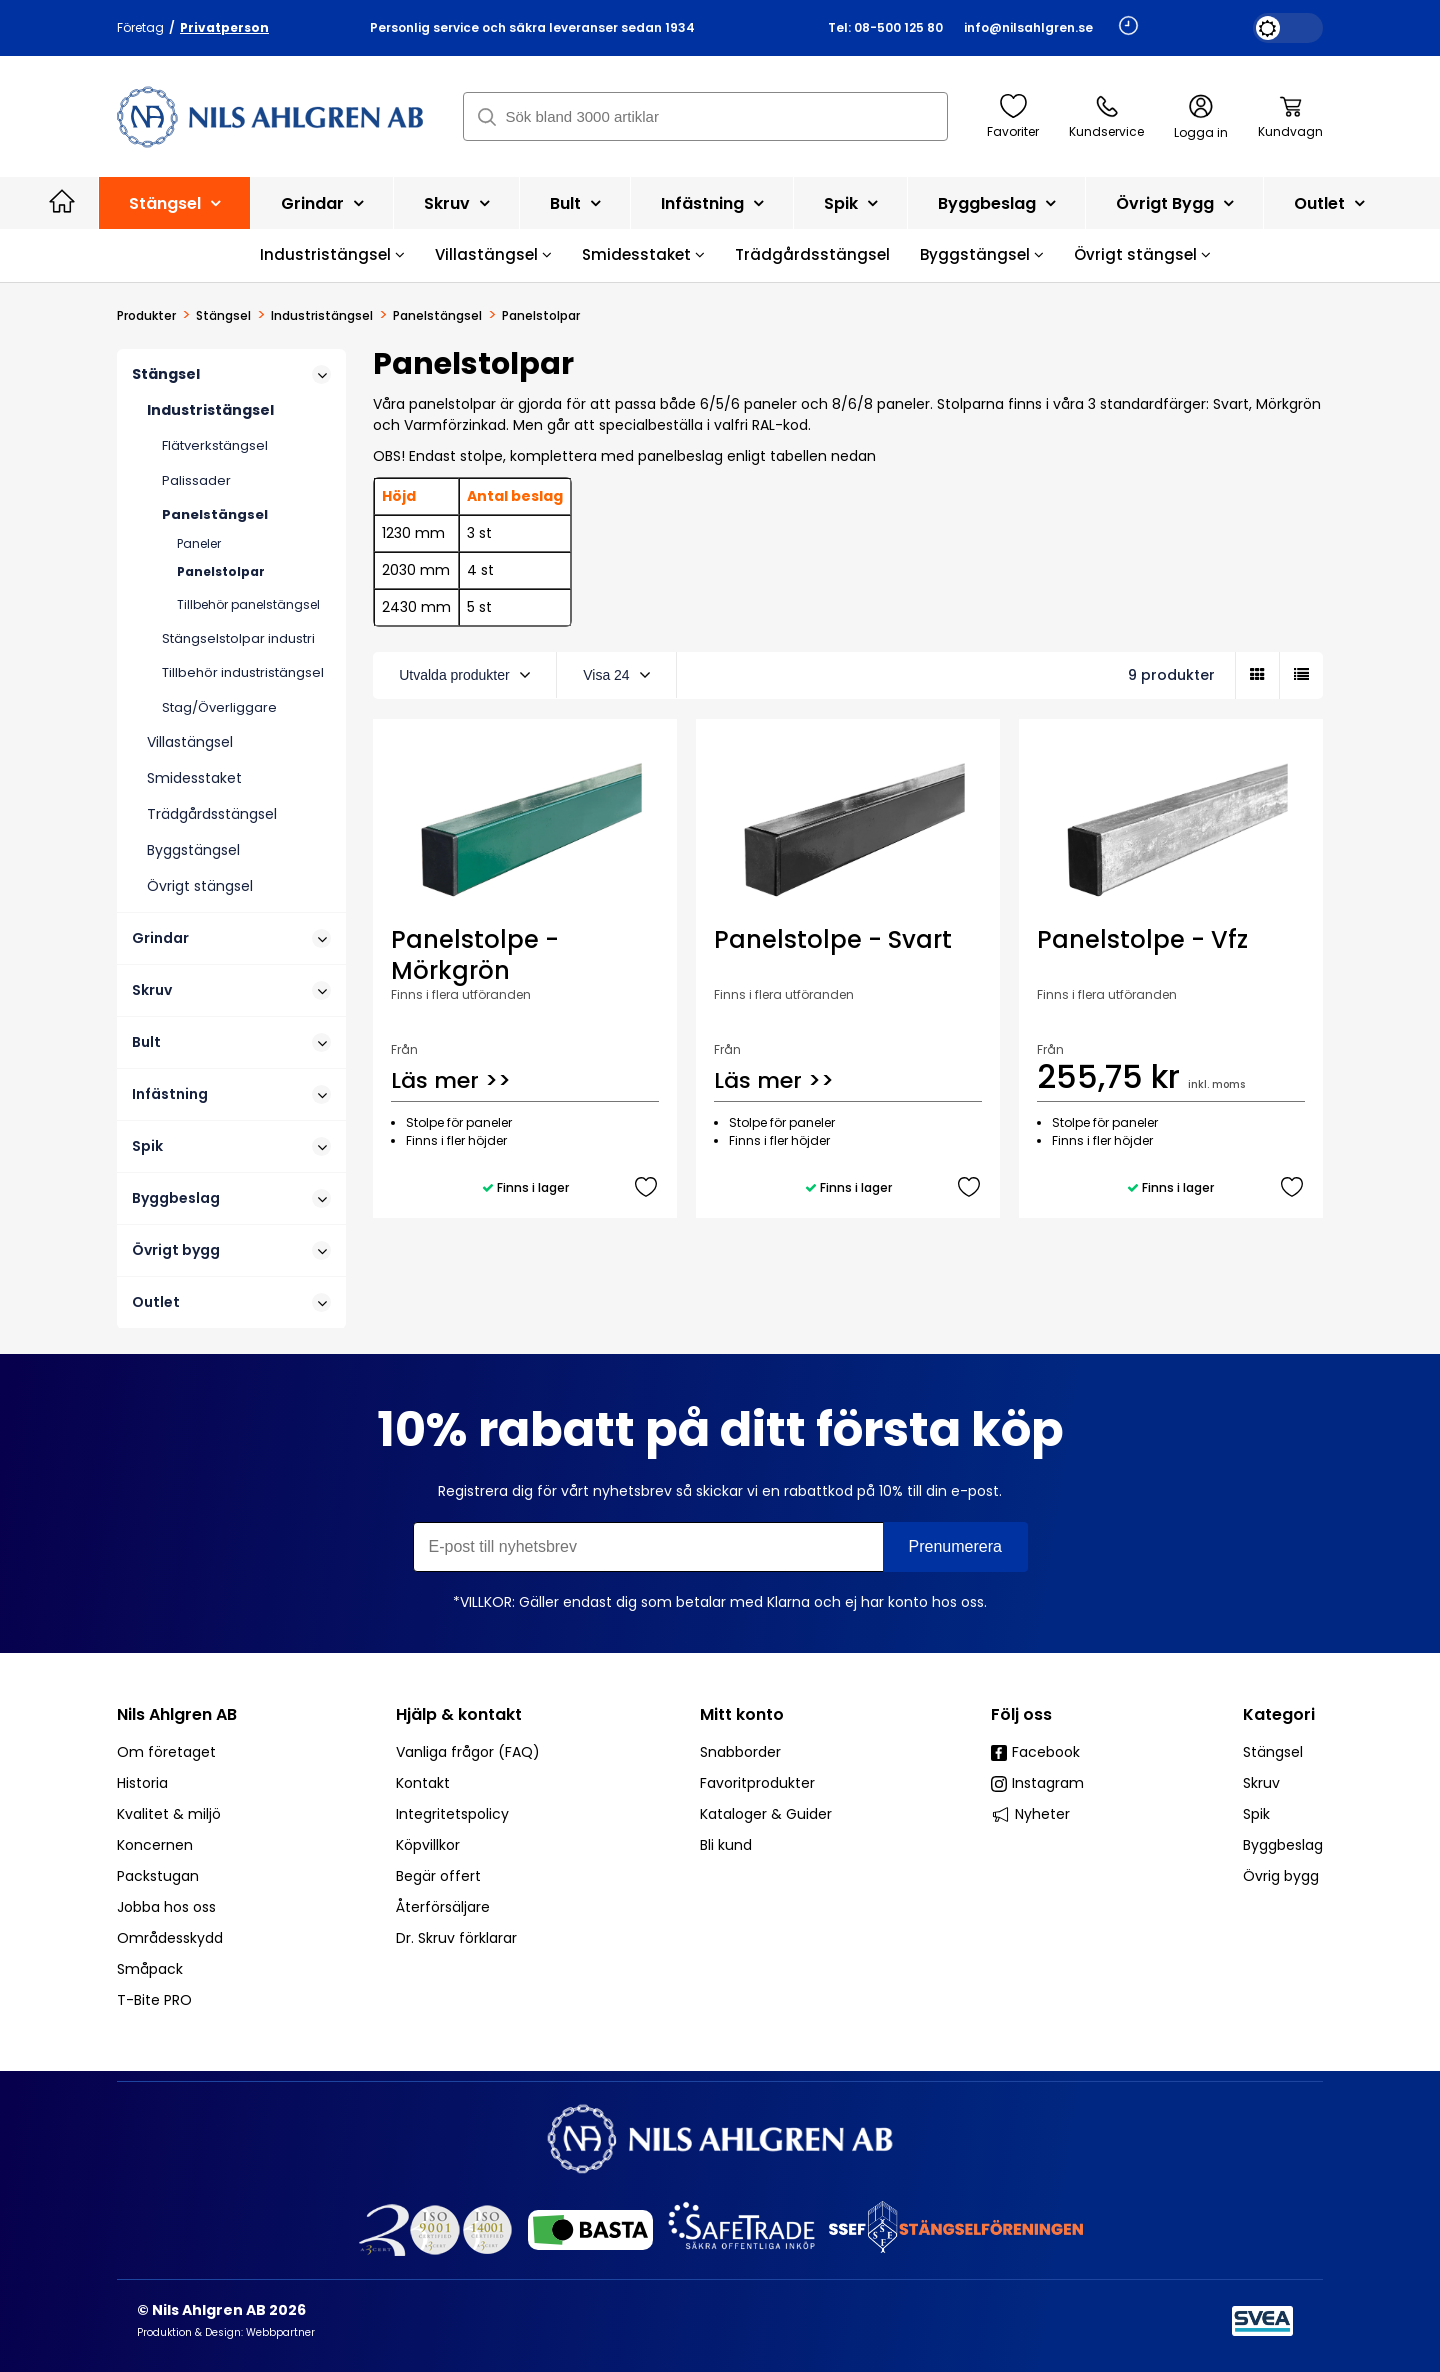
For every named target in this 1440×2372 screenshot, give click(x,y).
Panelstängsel (437, 316)
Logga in (1201, 117)
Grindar (322, 203)
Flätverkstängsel (215, 445)
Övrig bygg (1281, 1876)
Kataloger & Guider (766, 1814)
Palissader (196, 480)
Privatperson (224, 27)
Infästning (712, 203)
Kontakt (423, 1783)
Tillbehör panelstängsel (248, 604)
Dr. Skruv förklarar (456, 1938)
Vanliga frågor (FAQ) (468, 1752)
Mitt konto (742, 1714)
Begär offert (438, 1876)
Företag (140, 27)
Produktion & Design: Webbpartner (226, 2332)
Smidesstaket (643, 254)
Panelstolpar (221, 571)
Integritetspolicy (452, 1814)
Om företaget (166, 1752)
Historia (142, 1783)
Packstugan (158, 1876)
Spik (850, 203)
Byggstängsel (982, 254)
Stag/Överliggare (219, 707)
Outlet (1329, 203)
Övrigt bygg (1174, 203)
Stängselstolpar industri (238, 638)
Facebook (1035, 1752)
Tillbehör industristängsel (243, 672)
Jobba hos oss (166, 1907)
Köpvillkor (428, 1845)
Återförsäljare (443, 1907)
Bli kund (726, 1845)
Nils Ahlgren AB (177, 1714)
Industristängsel (332, 254)
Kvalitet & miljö (169, 1814)
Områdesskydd (170, 1938)
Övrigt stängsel (1142, 254)
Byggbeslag (996, 203)
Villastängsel (493, 254)
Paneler (199, 543)
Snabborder (740, 1752)
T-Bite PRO (154, 2000)
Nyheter (1030, 1814)
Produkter (146, 316)
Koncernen (155, 1845)
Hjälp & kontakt (459, 1714)
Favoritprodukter (757, 1783)
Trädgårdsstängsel (812, 254)
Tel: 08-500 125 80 (885, 27)
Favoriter (1013, 117)
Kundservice (1106, 117)
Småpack (150, 1969)
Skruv (456, 203)
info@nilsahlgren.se (1028, 27)
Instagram (1037, 1783)
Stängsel (174, 203)
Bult (575, 203)
